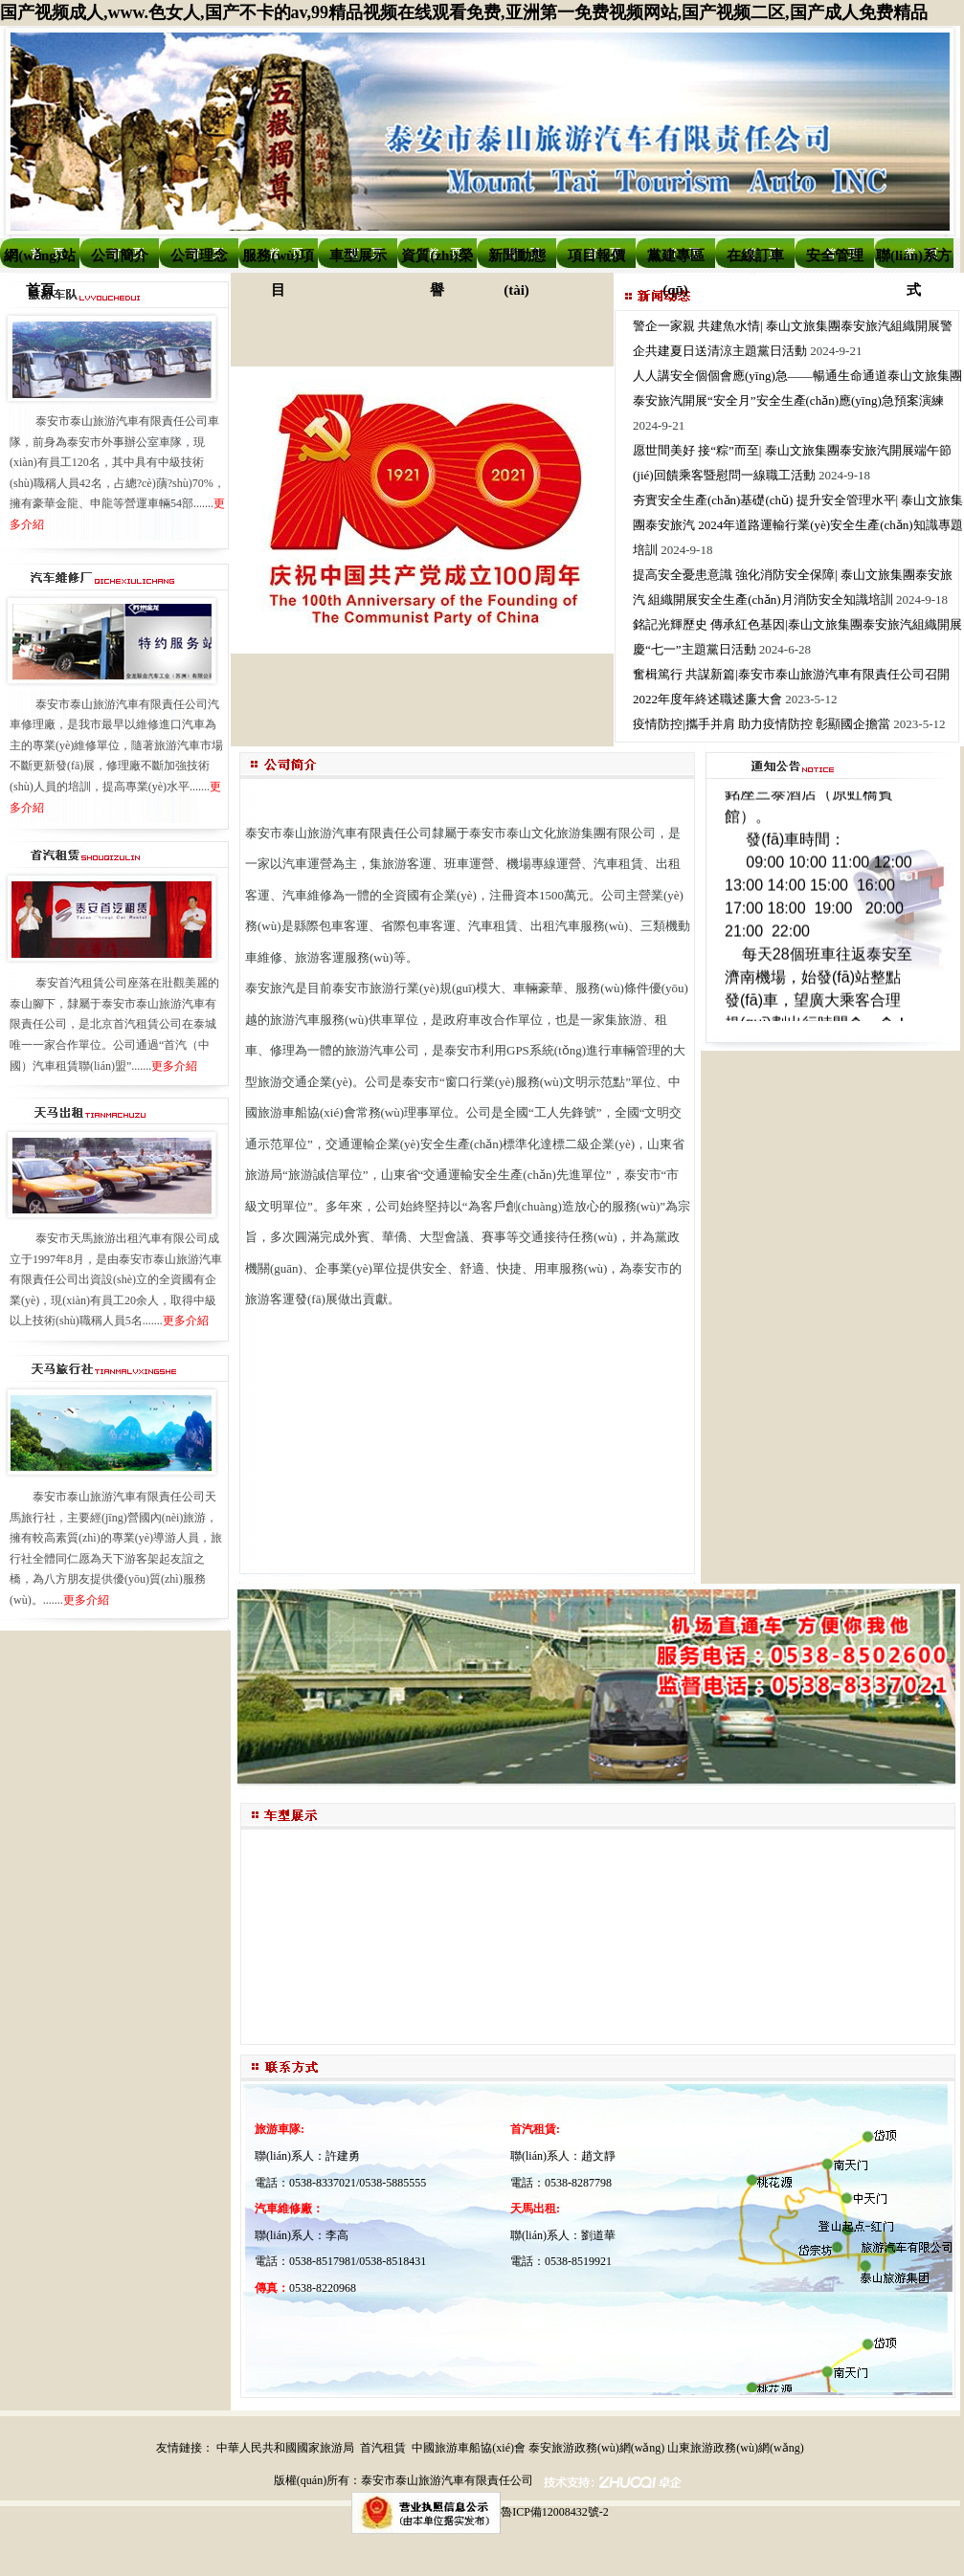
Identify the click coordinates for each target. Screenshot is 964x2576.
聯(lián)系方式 (914, 260)
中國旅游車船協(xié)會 (469, 2447)
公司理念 (199, 255)
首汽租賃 (383, 2447)
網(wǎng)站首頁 (40, 260)
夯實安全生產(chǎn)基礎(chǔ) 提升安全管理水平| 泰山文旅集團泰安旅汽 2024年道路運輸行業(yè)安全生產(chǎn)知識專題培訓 (798, 525)
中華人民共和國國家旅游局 (285, 2447)
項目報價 (596, 255)
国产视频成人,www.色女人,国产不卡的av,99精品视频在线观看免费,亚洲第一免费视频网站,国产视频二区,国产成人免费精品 (464, 12)
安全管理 (834, 255)
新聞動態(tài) (517, 260)
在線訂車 (755, 255)
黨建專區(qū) (676, 260)
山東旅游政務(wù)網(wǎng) (735, 2447)
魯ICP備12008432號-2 (555, 2512)
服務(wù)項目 (277, 260)
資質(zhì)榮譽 (436, 260)
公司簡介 (119, 255)
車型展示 (358, 255)
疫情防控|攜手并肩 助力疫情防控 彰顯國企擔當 (761, 724)
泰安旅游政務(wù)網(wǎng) (596, 2447)
